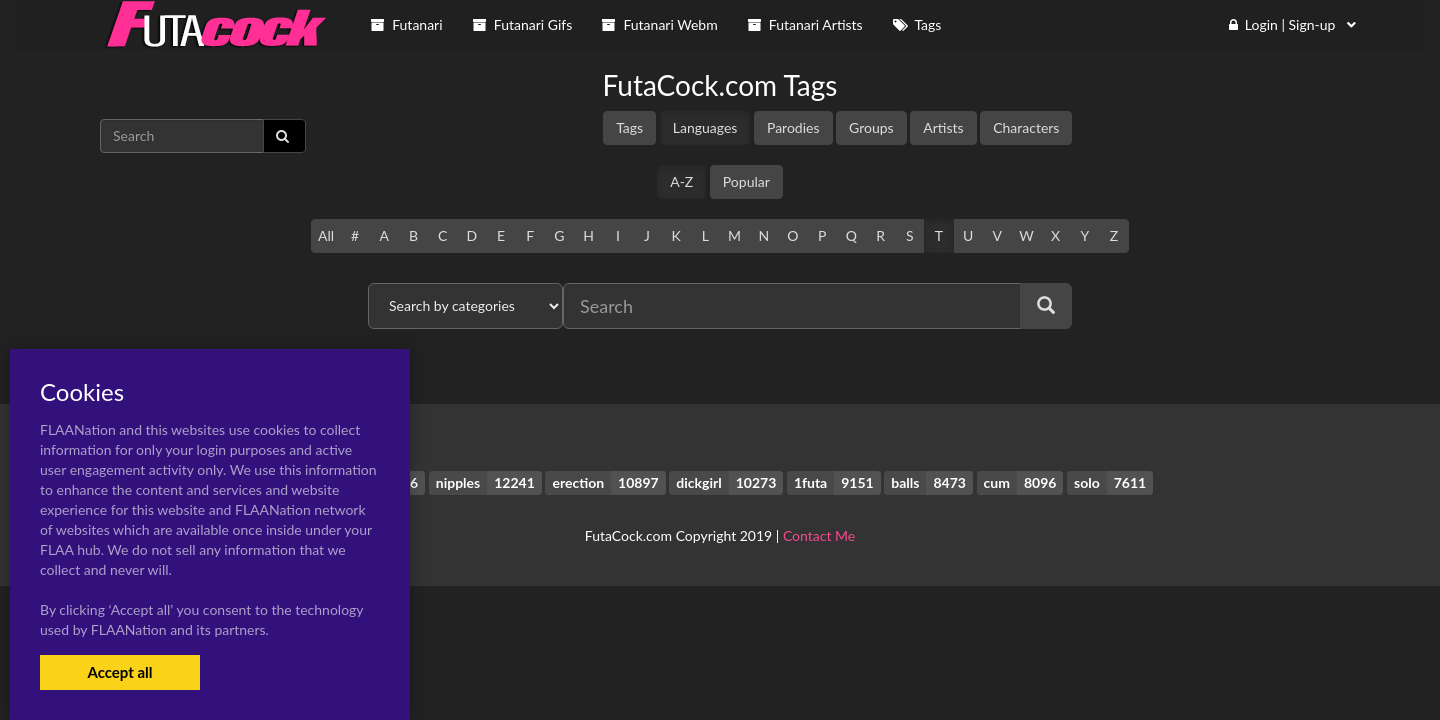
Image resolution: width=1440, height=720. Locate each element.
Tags (629, 127)
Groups (871, 127)
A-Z (681, 181)
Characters (1026, 127)
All (326, 235)
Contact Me (819, 535)
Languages (705, 127)
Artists (943, 127)
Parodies (793, 127)
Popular (746, 181)
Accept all (119, 672)
